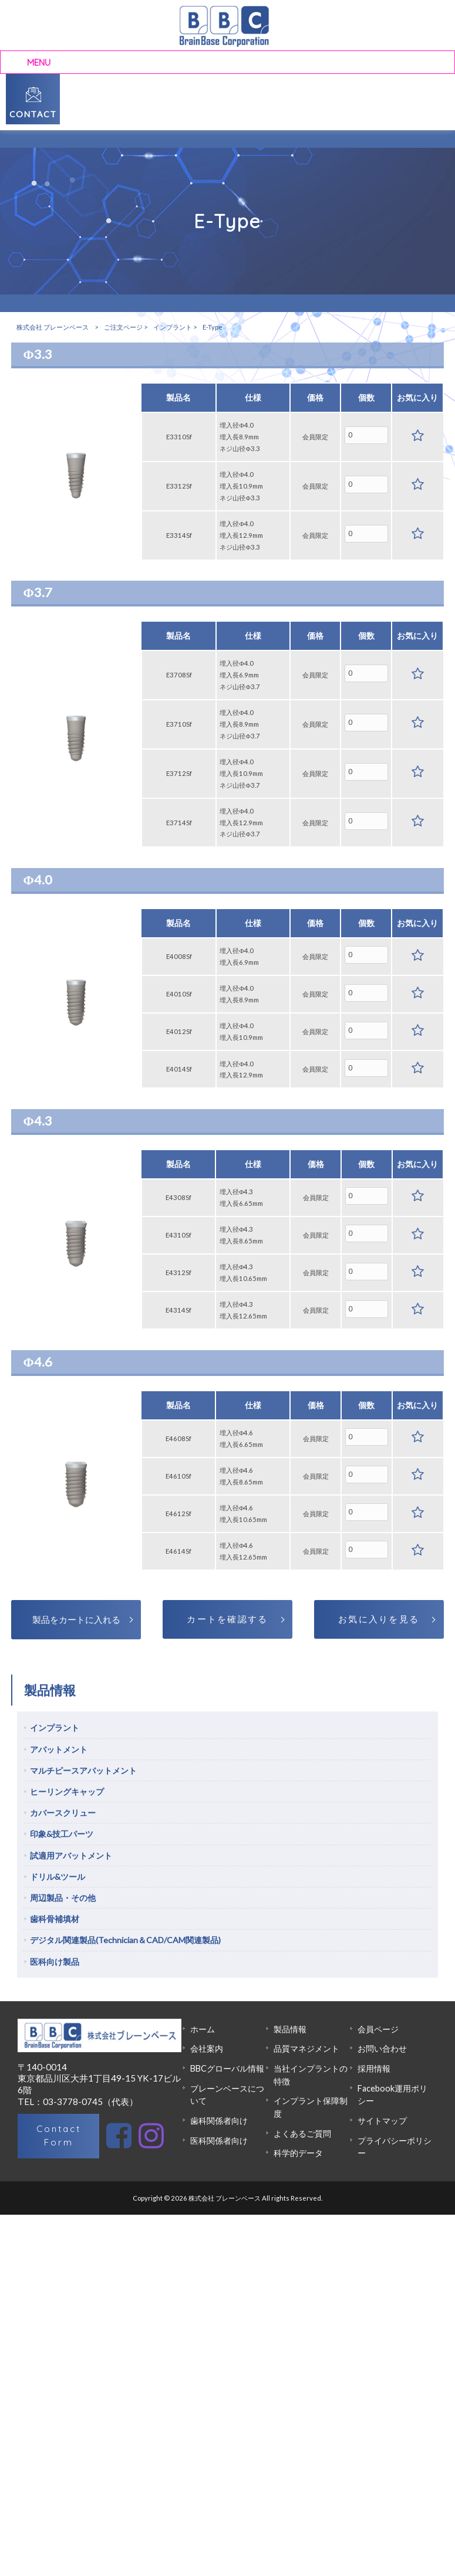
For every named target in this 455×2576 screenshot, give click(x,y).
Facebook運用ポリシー (392, 2094)
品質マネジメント (306, 2048)
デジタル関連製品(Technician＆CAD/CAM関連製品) (125, 1940)
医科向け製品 (54, 1962)
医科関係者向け (219, 2140)
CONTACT (33, 114)
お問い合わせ (382, 2048)
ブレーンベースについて (227, 2094)
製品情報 (290, 2029)
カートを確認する (227, 1619)
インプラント (172, 327)
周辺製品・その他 (63, 1898)
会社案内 (206, 2048)
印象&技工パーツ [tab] (61, 1834)
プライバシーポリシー (395, 2147)
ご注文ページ (123, 327)
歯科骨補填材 (54, 1919)
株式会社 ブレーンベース (52, 327)
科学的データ (298, 2153)
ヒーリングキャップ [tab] (67, 1792)
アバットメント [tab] (58, 1749)
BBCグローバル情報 (227, 2068)
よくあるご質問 (302, 2133)
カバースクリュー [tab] (63, 1813)
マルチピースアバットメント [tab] (83, 1770)
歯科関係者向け (219, 2121)
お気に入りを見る (378, 1619)
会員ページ (378, 2029)
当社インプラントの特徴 (311, 2074)
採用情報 (374, 2068)
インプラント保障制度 (311, 2107)
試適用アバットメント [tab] (71, 1855)
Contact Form (58, 2135)
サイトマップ (382, 2121)
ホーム (202, 2029)
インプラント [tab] (54, 1728)
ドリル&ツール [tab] (57, 1877)
